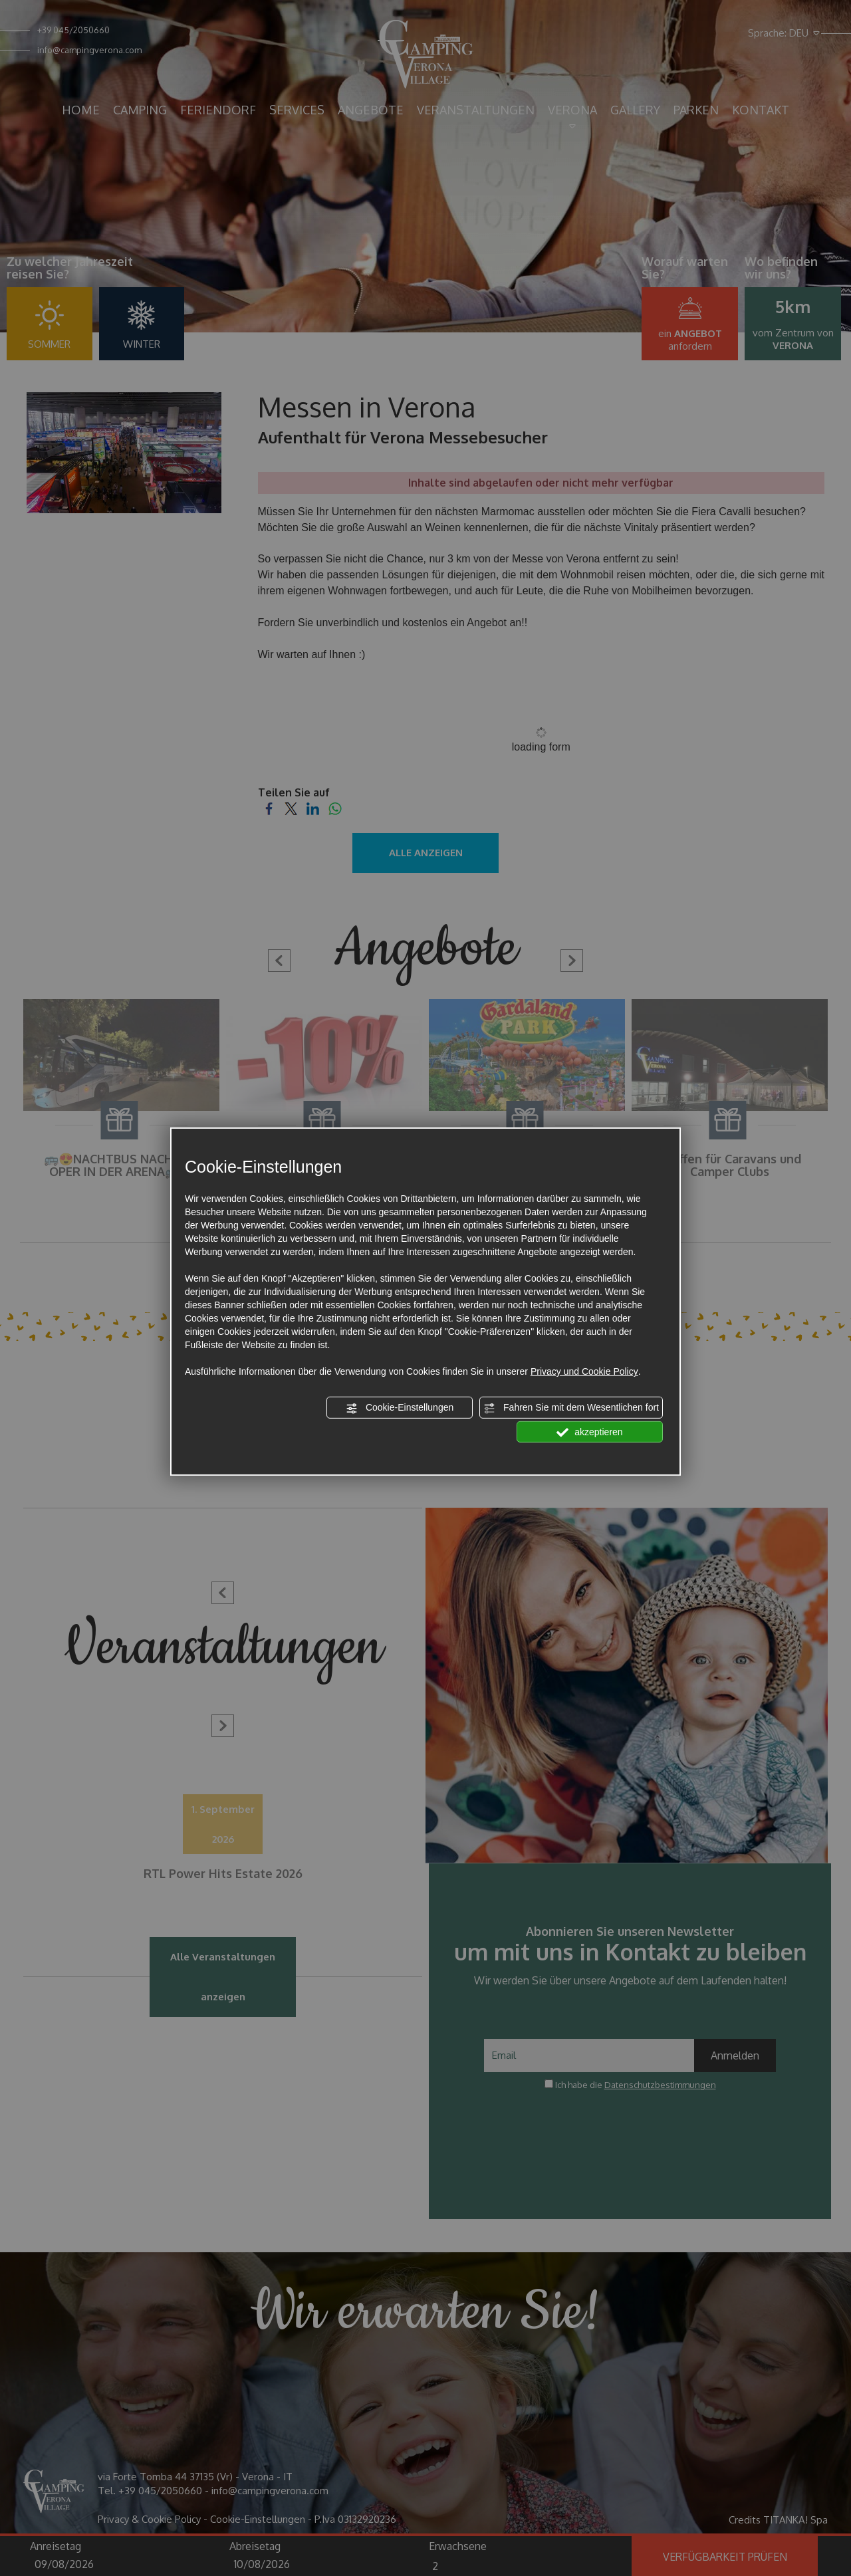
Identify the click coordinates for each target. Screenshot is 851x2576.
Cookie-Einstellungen (399, 1408)
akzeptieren (589, 1432)
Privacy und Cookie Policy (584, 1371)
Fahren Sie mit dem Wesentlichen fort (571, 1408)
